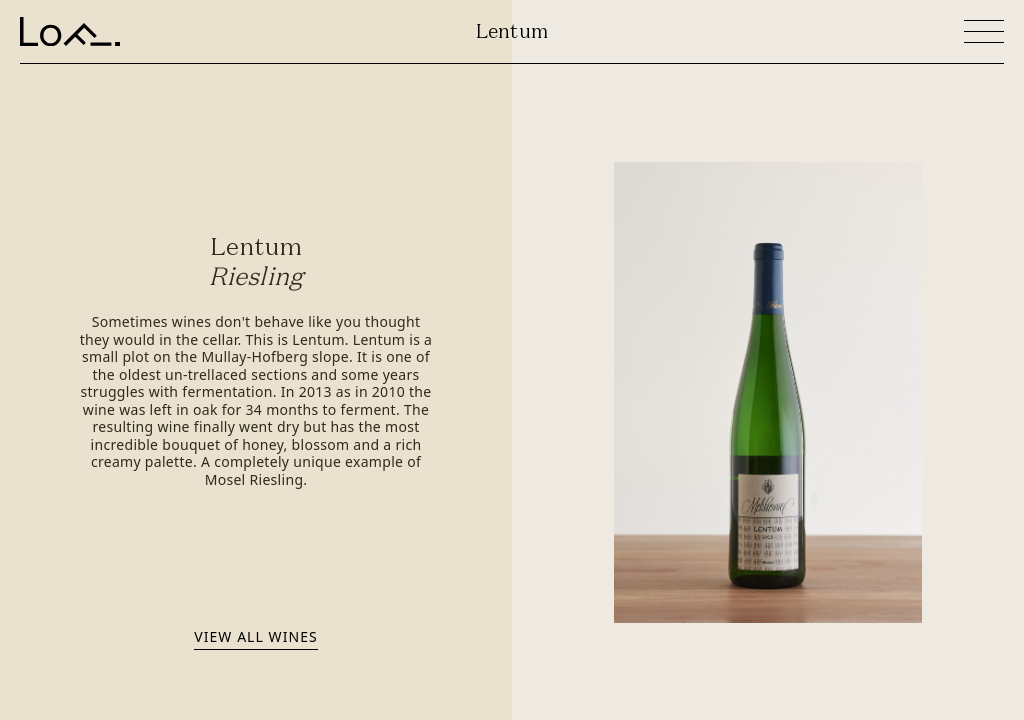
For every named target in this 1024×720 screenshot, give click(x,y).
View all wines (255, 636)
